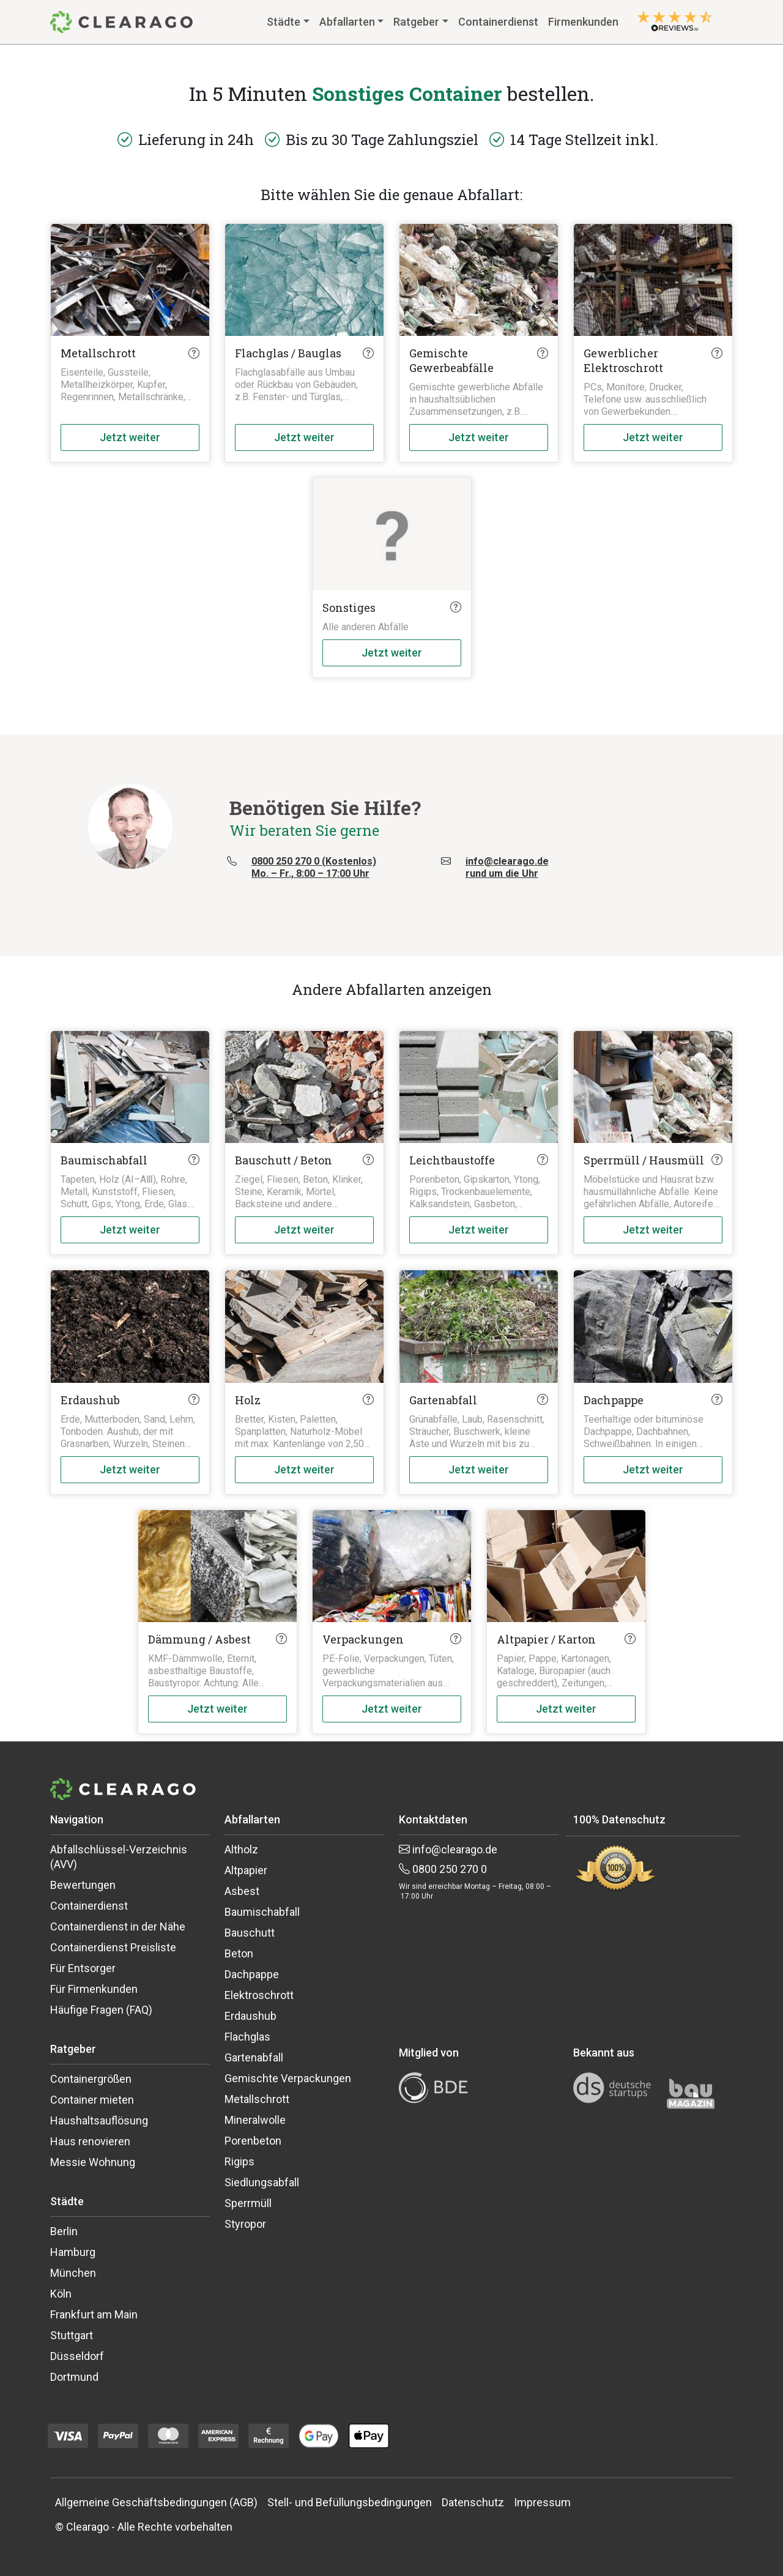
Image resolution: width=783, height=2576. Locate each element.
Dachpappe (252, 1974)
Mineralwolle (255, 2119)
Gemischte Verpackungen (288, 2078)
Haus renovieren (90, 2141)
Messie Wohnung (92, 2162)
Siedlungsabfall (262, 2182)
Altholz (241, 1849)
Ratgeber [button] (416, 21)
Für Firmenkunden (94, 1988)
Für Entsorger (83, 1968)
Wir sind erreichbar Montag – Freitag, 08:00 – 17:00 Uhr (475, 1891)
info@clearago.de (448, 1849)
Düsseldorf (77, 2356)
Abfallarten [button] (347, 21)
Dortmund (74, 2376)
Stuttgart (71, 2335)
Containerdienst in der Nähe (117, 1926)
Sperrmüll (248, 2203)
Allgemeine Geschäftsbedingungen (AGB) (156, 2502)
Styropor (245, 2223)
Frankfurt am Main (94, 2314)
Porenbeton (253, 2140)
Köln (61, 2293)
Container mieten (92, 2099)
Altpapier (246, 1870)
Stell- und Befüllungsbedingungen (349, 2502)
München (73, 2272)
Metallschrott (257, 2099)
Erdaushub (250, 2015)
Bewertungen (83, 1884)
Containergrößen (91, 2078)
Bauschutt (250, 1932)
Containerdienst (498, 21)
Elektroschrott (259, 1995)
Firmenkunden (583, 21)
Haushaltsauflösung (99, 2120)
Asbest (242, 1891)
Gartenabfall (254, 2057)
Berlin (64, 2231)
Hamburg (72, 2252)
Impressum (542, 2502)
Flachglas (247, 2036)
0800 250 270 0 (443, 1869)
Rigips (239, 2161)
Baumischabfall (262, 1911)
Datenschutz (473, 2502)
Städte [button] (283, 21)
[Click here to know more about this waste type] (193, 352)
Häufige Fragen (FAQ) (101, 2009)
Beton (239, 1953)
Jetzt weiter (130, 437)
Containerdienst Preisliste (113, 1947)
